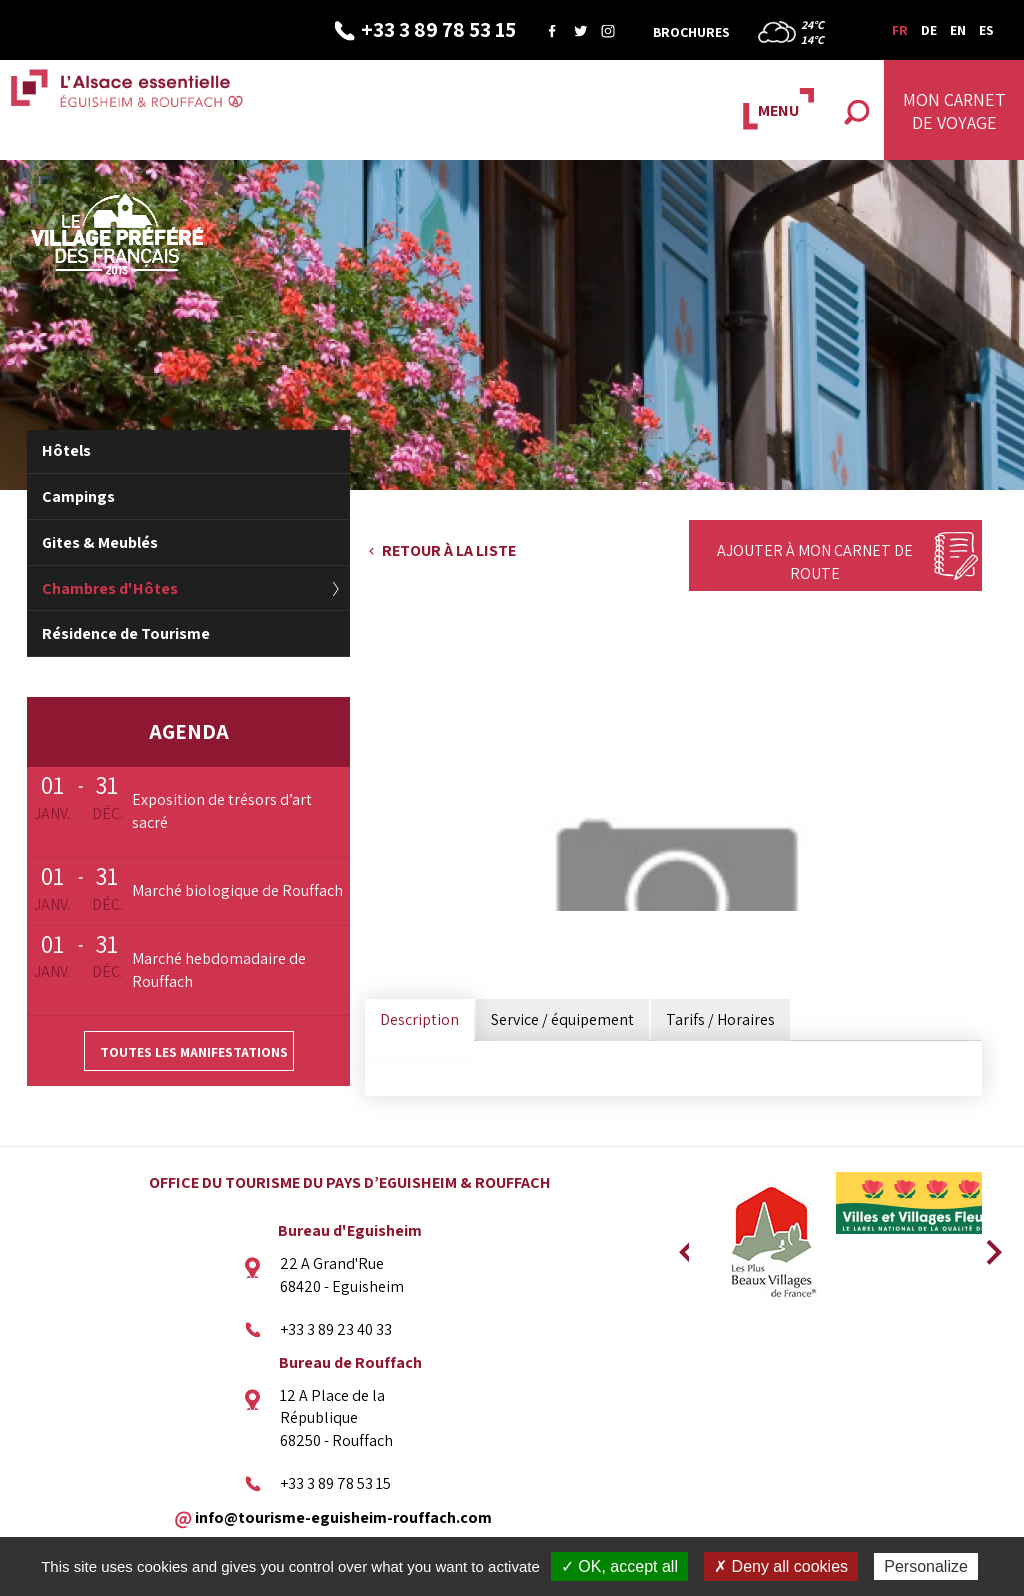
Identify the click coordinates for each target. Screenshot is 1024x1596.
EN (958, 30)
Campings (78, 496)
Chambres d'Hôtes (110, 588)
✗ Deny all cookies (781, 1566)
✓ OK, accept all (619, 1566)
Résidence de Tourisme (126, 633)
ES (986, 30)
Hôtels (66, 450)
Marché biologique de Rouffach (237, 890)
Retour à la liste (449, 550)
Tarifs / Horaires (720, 1019)
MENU (778, 110)
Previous (684, 1246)
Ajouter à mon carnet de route (815, 562)
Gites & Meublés (100, 542)
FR (900, 30)
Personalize (926, 1566)
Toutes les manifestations (194, 1052)
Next (987, 1246)
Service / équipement (562, 1019)
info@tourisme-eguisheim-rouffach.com (343, 1516)
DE (929, 30)
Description (419, 1019)
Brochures (691, 32)
